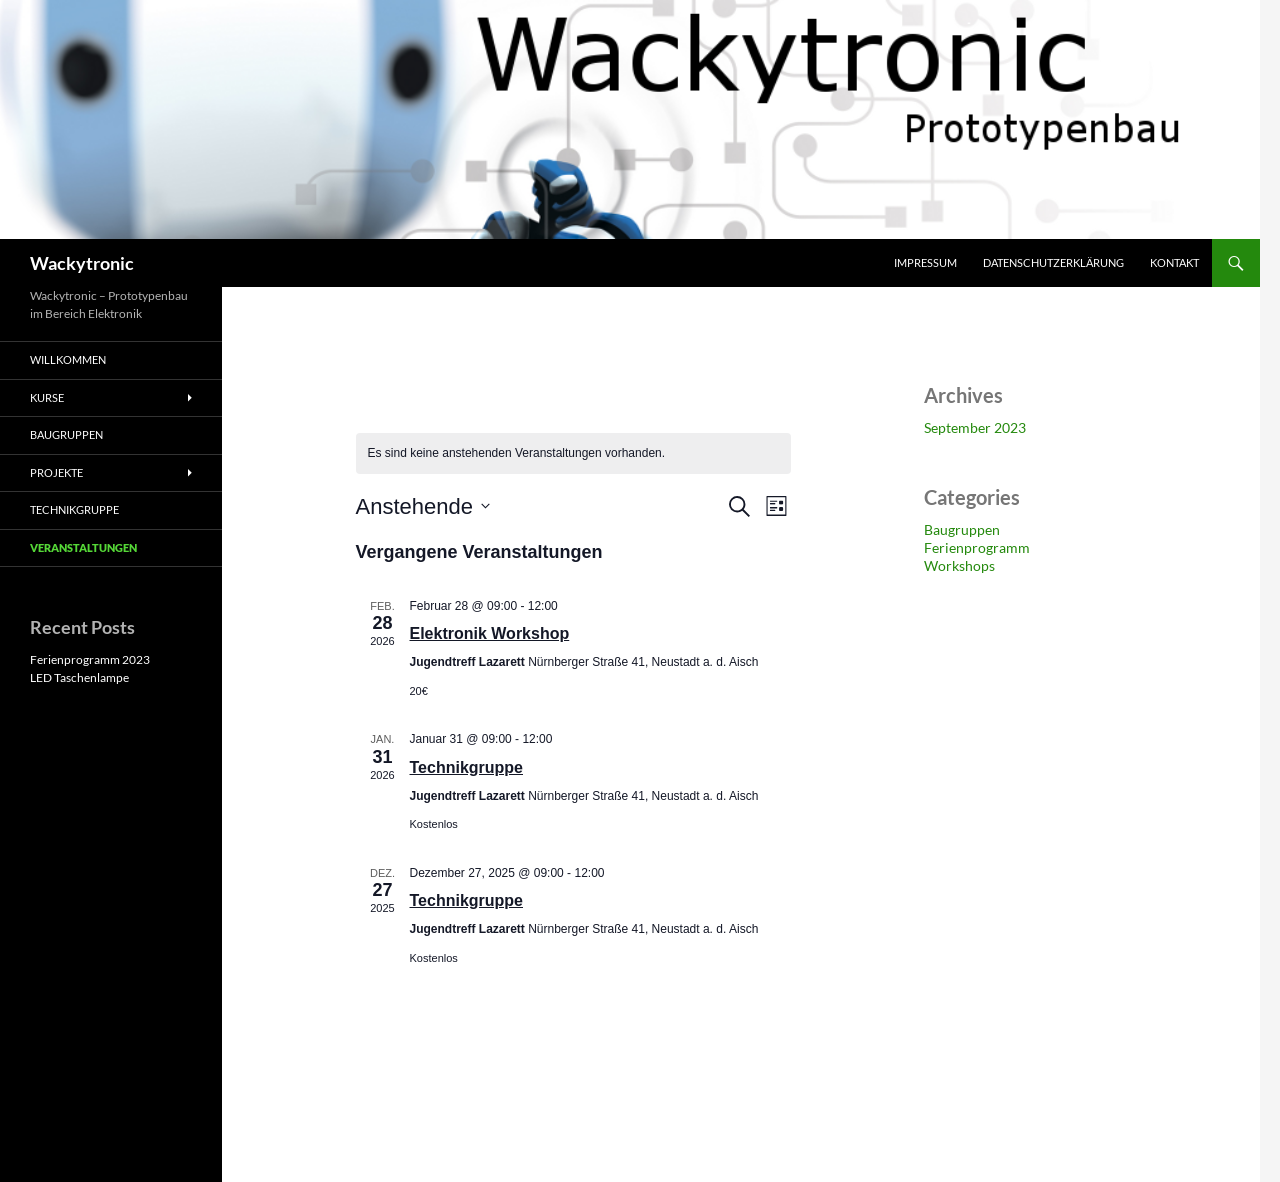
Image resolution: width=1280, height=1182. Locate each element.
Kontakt (1174, 262)
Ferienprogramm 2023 (90, 659)
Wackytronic (82, 263)
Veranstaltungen (83, 547)
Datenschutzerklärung (1053, 262)
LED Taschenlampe (79, 677)
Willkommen (68, 359)
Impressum (925, 262)
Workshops (959, 565)
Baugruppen (962, 529)
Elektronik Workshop (490, 633)
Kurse (47, 397)
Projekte (56, 472)
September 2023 (975, 427)
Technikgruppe (467, 767)
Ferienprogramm (977, 547)
